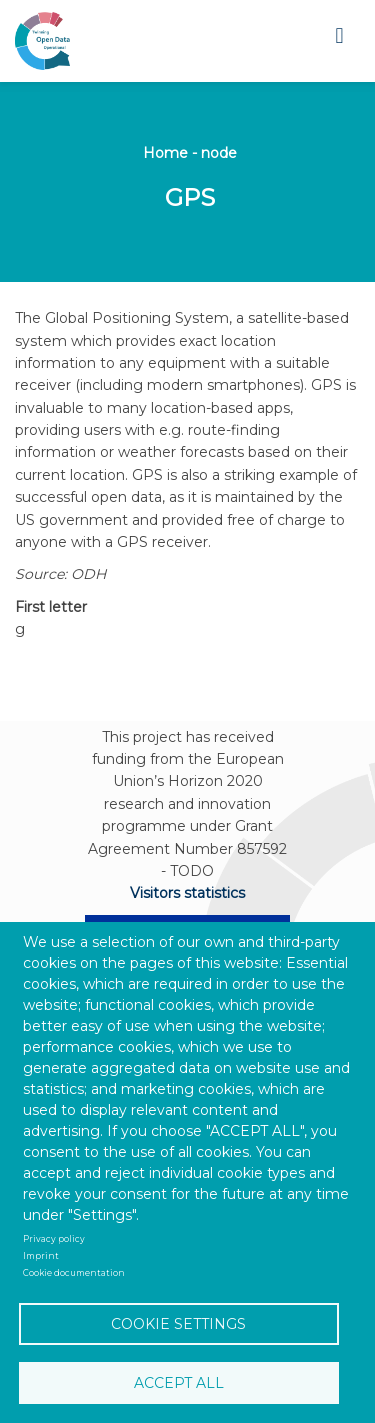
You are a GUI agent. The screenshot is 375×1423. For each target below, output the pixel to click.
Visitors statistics (187, 893)
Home (165, 153)
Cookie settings (178, 1324)
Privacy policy (54, 1239)
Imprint (41, 1256)
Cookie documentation (74, 1273)
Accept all (179, 1383)
